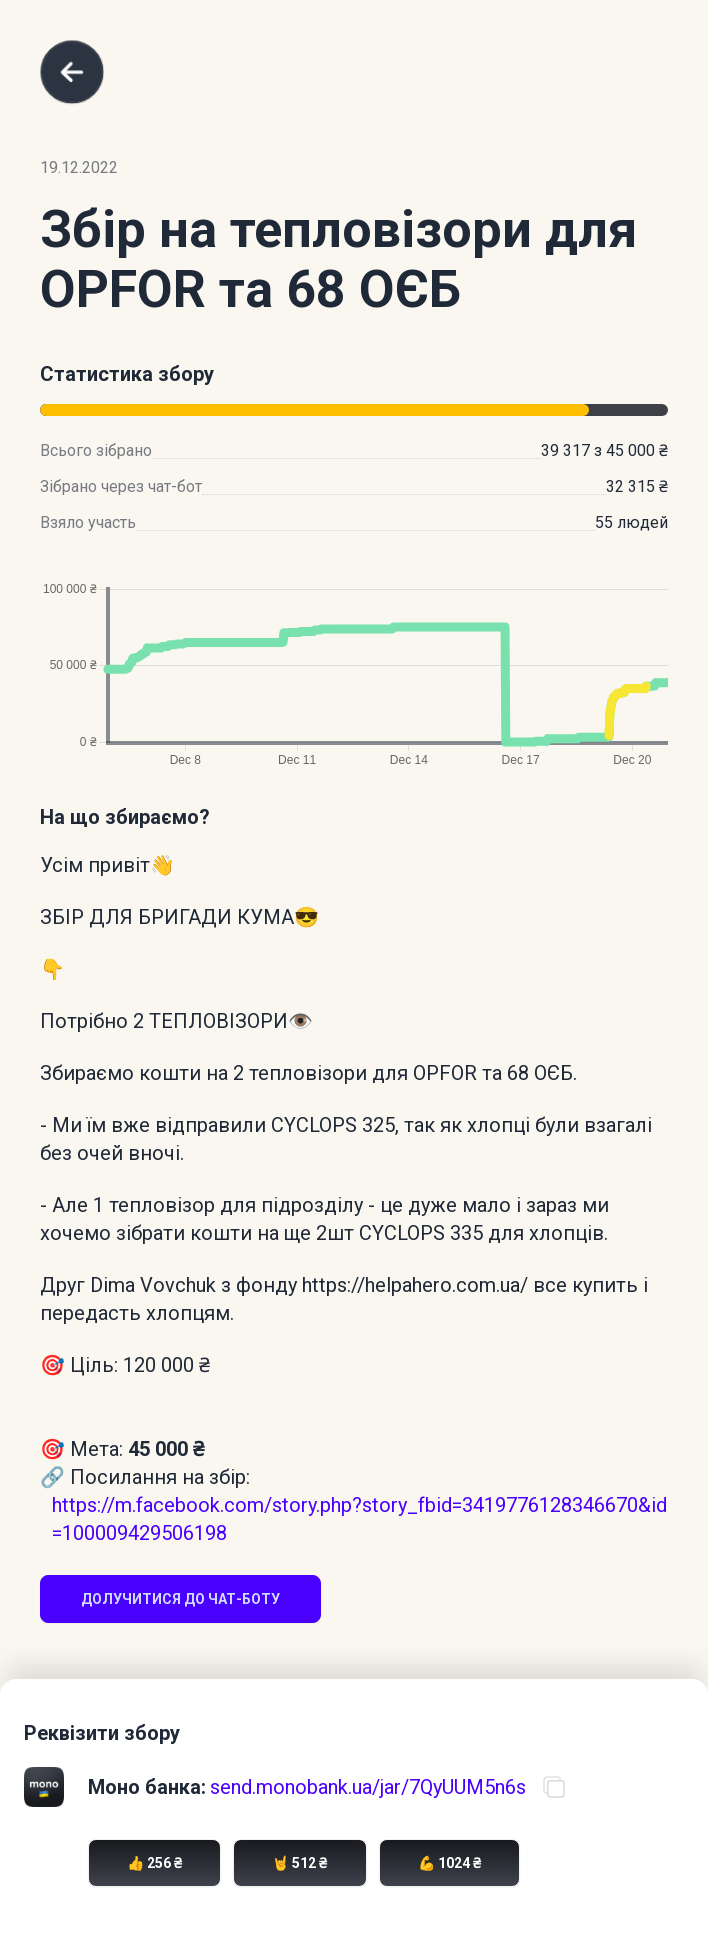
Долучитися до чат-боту (180, 1599)
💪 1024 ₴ (449, 1863)
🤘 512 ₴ (299, 1863)
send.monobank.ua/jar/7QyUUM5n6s (368, 1787)
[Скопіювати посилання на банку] (554, 1787)
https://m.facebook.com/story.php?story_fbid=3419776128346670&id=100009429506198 (359, 1519)
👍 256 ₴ (154, 1863)
